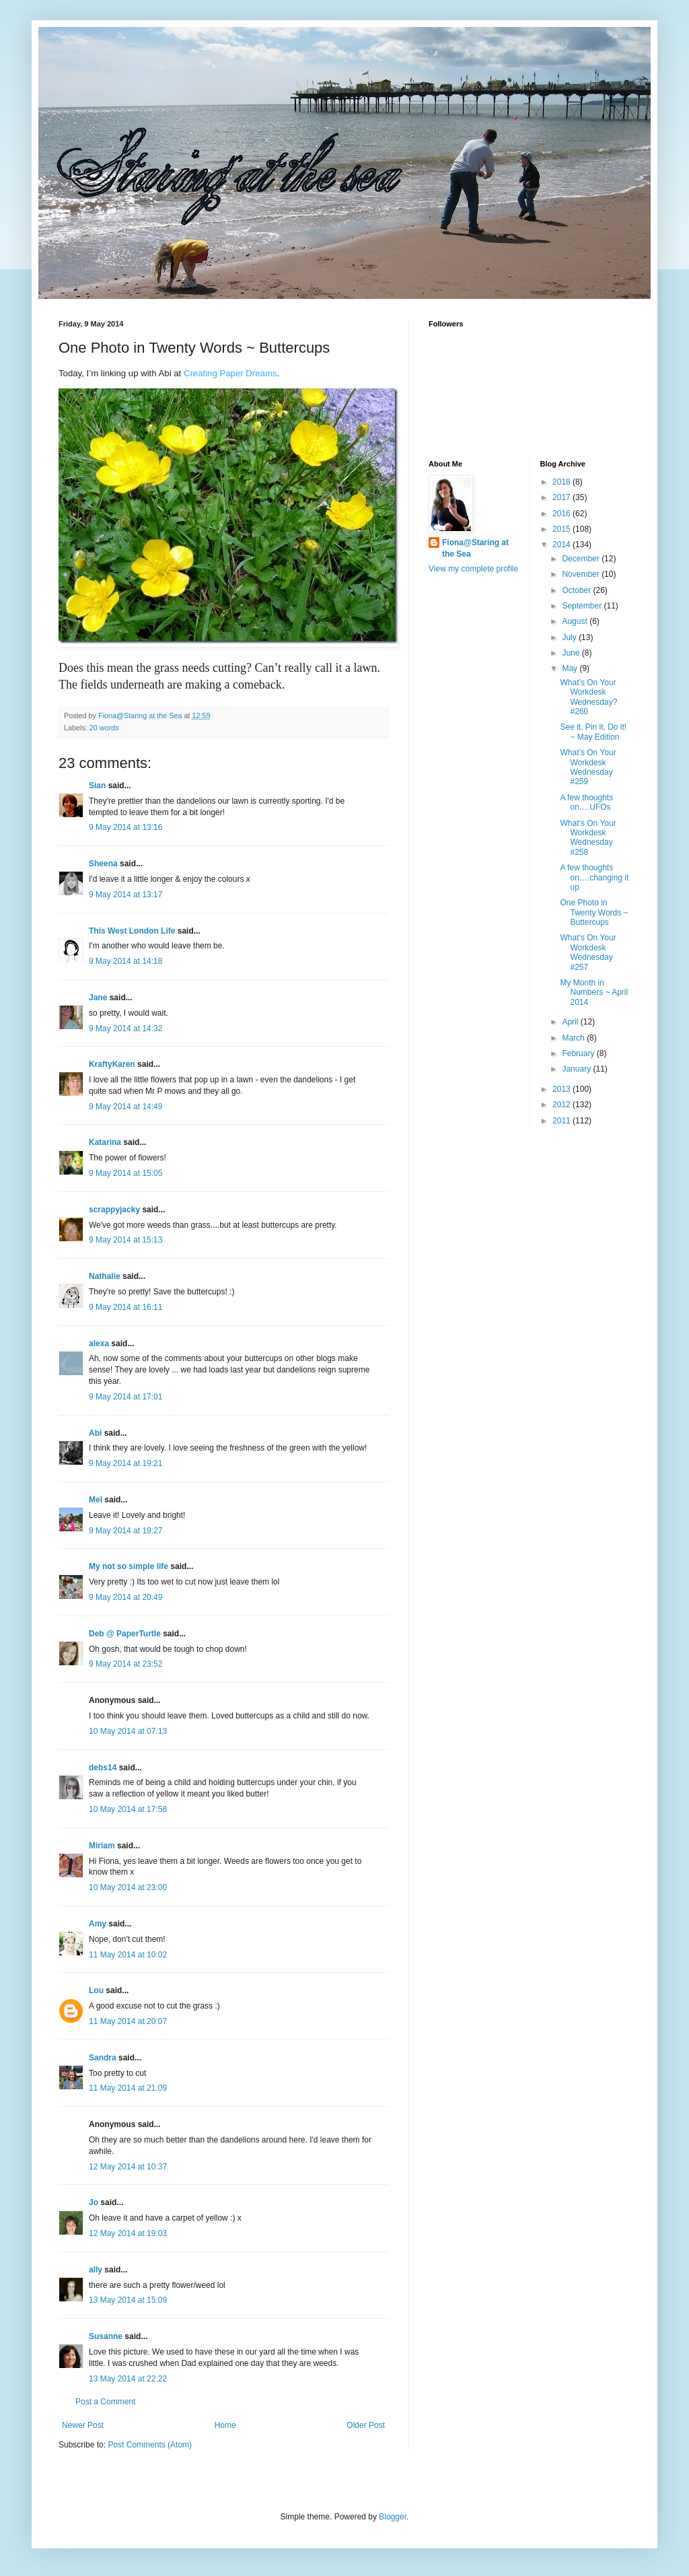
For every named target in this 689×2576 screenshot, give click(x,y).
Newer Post (83, 2425)
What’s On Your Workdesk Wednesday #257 (588, 952)
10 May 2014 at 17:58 (128, 1809)
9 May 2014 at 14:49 (125, 1106)
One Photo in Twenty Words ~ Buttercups (594, 912)
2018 (562, 482)
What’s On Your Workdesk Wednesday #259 (588, 767)
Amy (97, 1923)
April (571, 1021)
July (570, 637)
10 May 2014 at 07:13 (128, 1731)
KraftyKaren (112, 1064)
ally (95, 2269)
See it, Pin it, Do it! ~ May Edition (593, 731)
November (582, 574)
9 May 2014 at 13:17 (125, 894)
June (571, 653)
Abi (95, 1433)
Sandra (102, 2057)
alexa (99, 1343)
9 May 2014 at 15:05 (125, 1173)
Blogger (392, 2516)
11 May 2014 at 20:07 (128, 2021)
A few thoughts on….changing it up (594, 877)
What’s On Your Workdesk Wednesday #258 (588, 838)
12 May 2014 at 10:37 (128, 2166)
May (570, 668)
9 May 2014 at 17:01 (125, 1396)
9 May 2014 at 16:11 (125, 1307)
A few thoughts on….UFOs (586, 802)
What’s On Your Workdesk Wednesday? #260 (588, 697)
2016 (562, 513)
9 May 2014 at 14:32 (125, 1028)
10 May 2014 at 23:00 (128, 1887)
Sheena (103, 863)
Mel (95, 1499)
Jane (98, 997)
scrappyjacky (114, 1209)
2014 (562, 544)
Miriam (102, 1845)
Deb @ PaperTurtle (125, 1633)
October (577, 590)
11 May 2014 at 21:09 (128, 2088)
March (574, 1038)
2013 (562, 1089)
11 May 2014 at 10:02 (128, 1954)
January (577, 1069)
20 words (104, 728)
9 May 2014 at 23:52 (125, 1664)
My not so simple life (128, 1566)
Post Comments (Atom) (150, 2444)
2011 (562, 1120)
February (579, 1053)
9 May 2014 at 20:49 (125, 1597)
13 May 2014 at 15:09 (128, 2300)
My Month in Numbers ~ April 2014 (594, 992)
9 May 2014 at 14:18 (125, 961)
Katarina (105, 1142)
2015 (562, 529)
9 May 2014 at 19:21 (125, 1463)
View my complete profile (473, 568)
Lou (96, 1990)
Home (225, 2425)
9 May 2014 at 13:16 (125, 827)
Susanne (105, 2336)
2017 (562, 497)
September (583, 606)
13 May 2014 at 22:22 (128, 2378)
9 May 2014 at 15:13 (125, 1240)
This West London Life (132, 931)
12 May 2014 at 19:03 (128, 2233)
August (575, 621)
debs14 (102, 1767)
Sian (97, 785)
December (582, 558)
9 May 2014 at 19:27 (125, 1530)
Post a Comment (105, 2401)
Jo (93, 2202)
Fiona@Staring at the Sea (475, 548)
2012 (562, 1104)
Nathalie (104, 1276)
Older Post (366, 2425)
